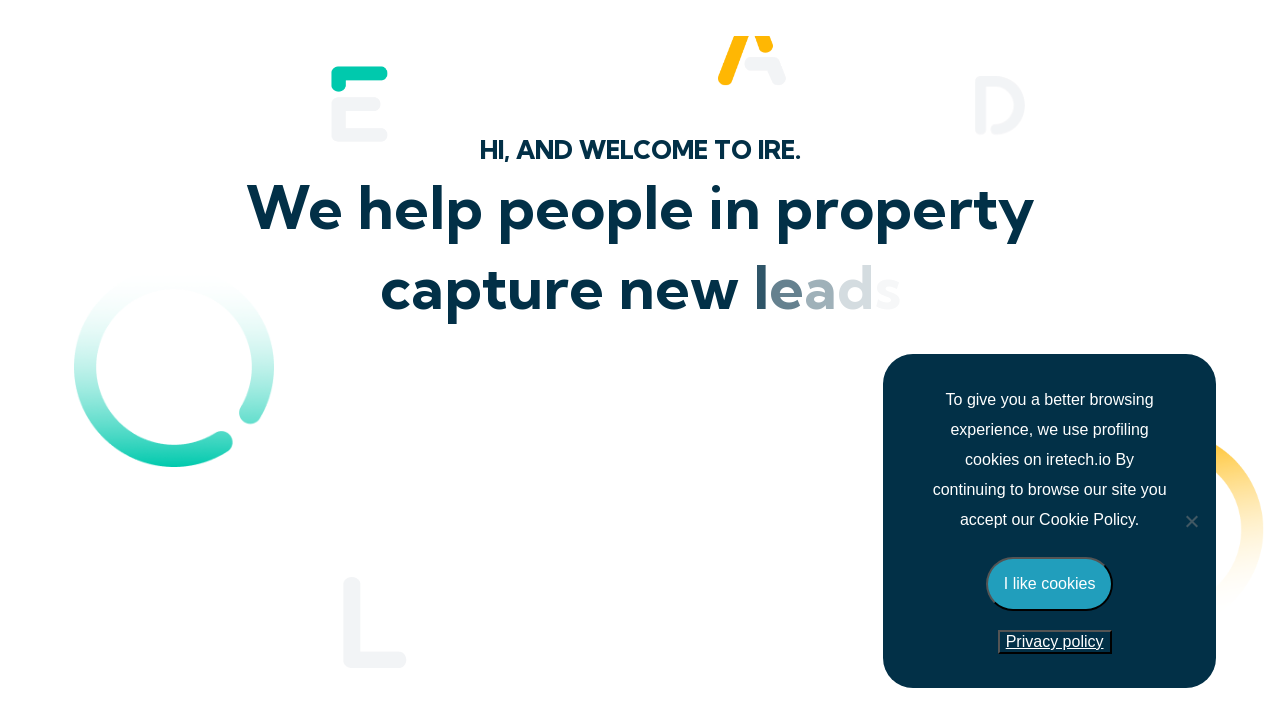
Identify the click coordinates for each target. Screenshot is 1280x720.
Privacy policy (1055, 641)
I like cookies (1050, 583)
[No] (1191, 521)
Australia (640, 596)
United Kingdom (640, 408)
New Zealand (640, 502)
